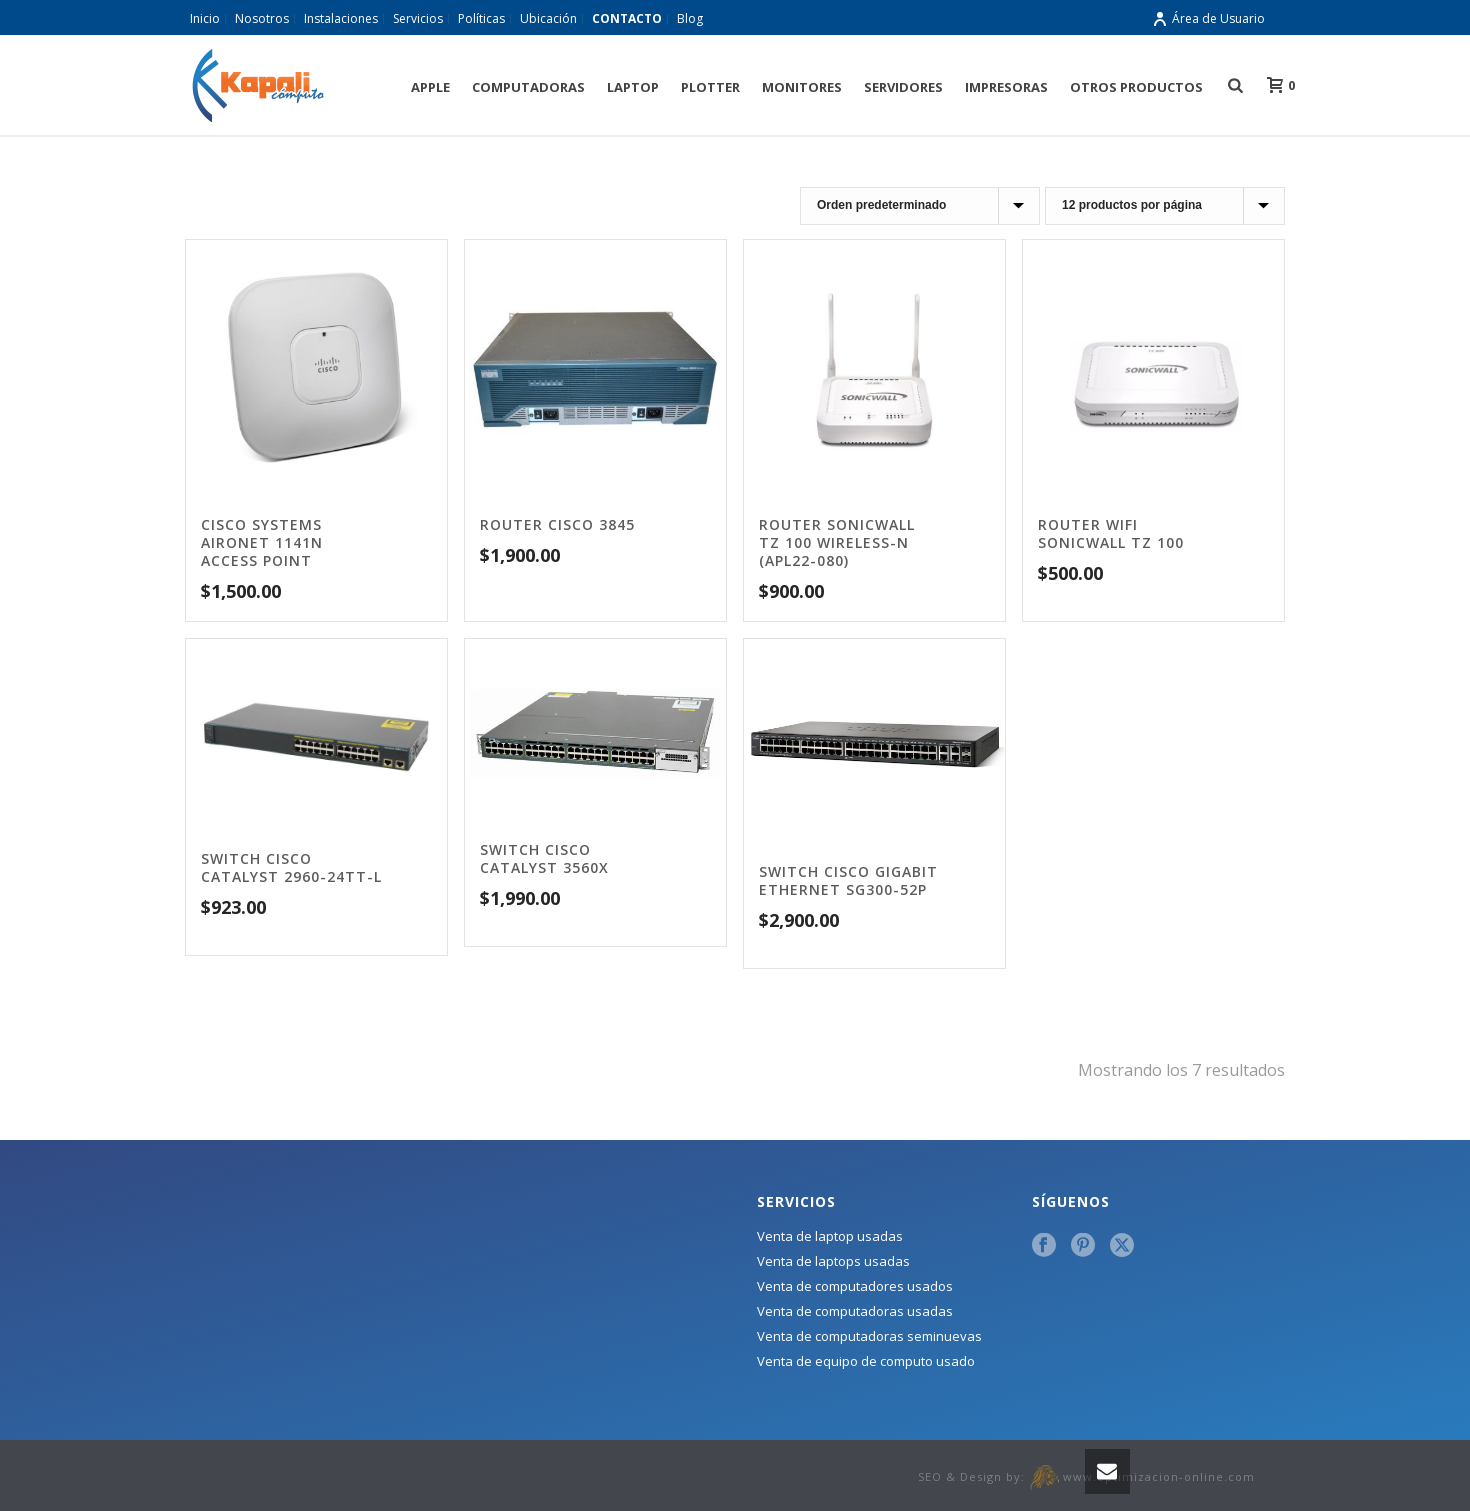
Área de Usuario (1208, 18)
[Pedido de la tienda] (920, 206)
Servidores (903, 87)
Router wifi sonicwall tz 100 (1111, 533)
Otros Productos (1136, 87)
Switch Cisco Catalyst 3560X (544, 858)
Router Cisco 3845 (557, 524)
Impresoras (1006, 87)
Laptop (633, 87)
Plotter (710, 87)
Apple (430, 87)
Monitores (802, 87)
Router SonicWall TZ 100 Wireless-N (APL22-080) (837, 542)
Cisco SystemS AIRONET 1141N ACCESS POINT (262, 542)
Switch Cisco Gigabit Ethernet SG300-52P (848, 880)
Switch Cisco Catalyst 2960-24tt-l (291, 867)
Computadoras (528, 87)
